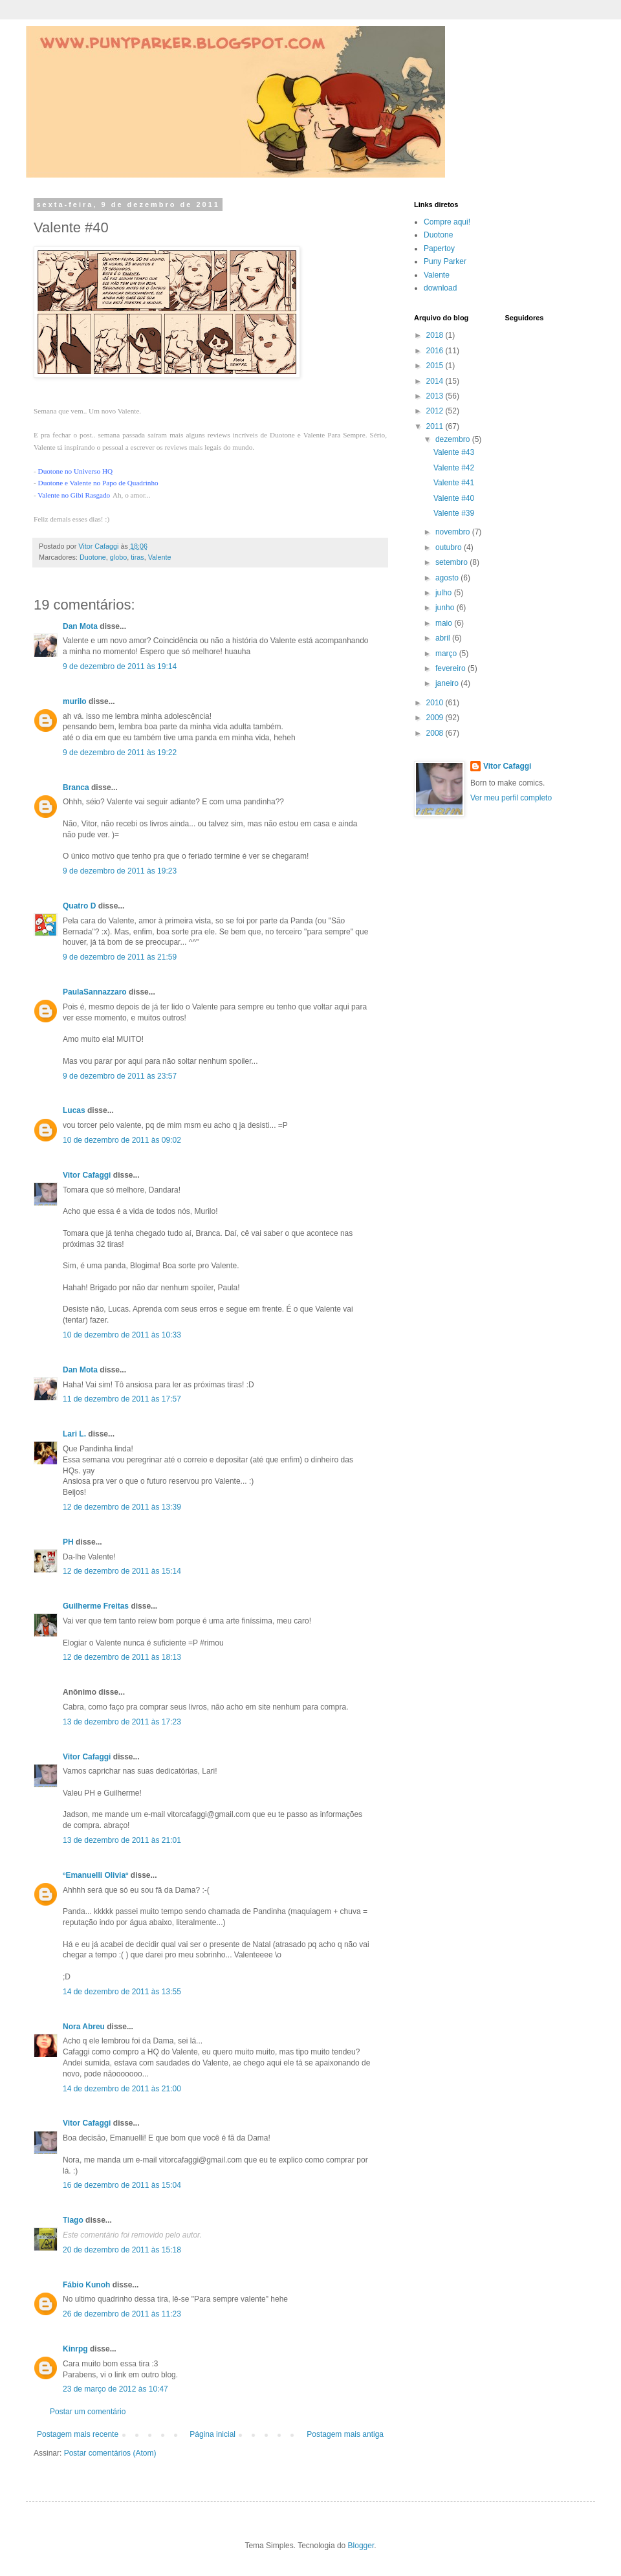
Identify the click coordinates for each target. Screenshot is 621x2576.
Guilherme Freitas (96, 1606)
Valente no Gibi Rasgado (74, 495)
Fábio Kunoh (86, 2284)
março (447, 653)
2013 (436, 396)
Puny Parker (445, 261)
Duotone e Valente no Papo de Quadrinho (98, 483)
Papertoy (439, 248)
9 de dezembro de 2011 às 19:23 (120, 870)
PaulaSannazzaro (95, 991)
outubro (449, 547)
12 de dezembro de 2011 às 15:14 (122, 1571)
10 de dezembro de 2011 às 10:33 (122, 1334)
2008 (436, 733)
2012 (436, 410)
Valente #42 (453, 467)
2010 (436, 702)
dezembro (453, 439)
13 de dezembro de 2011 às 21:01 (122, 1840)
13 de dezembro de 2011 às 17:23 (122, 1721)
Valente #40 (453, 498)
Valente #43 (453, 452)
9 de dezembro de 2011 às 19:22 (120, 752)
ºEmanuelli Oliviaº (95, 1875)
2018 (436, 335)
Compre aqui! (447, 221)
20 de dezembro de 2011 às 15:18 (122, 2249)
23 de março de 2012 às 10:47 (115, 2389)
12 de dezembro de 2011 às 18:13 (122, 1657)
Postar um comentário (87, 2411)
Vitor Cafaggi (87, 1175)
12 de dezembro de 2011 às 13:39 (122, 1507)
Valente (159, 557)
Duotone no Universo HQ (75, 471)
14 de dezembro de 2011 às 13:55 (122, 1991)
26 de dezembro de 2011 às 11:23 (122, 2313)
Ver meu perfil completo (511, 797)
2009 (436, 717)
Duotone (93, 557)
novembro (453, 531)
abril (443, 638)
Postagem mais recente (77, 2434)
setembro (452, 562)
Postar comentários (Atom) (110, 2453)
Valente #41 (453, 482)
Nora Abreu (84, 2026)
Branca (76, 787)
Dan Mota (80, 626)
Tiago (73, 2220)
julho (444, 592)
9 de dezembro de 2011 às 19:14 (120, 666)
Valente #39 (453, 513)
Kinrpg (75, 2348)
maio (444, 623)
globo (118, 557)
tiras (137, 557)
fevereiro (451, 668)
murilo (75, 701)
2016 (436, 350)
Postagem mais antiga (345, 2434)
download (440, 287)
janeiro (448, 683)
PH (68, 1542)
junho (446, 607)
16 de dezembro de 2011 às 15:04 (122, 2185)
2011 (436, 426)
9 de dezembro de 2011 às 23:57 (120, 1076)
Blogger (361, 2545)
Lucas (74, 1110)
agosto (448, 577)
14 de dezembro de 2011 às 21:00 (122, 2088)
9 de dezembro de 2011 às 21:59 (120, 957)
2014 (436, 381)
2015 (436, 365)
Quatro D (79, 905)
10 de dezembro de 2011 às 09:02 (122, 1140)
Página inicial (212, 2434)
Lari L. (74, 1433)
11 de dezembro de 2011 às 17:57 (122, 1399)
